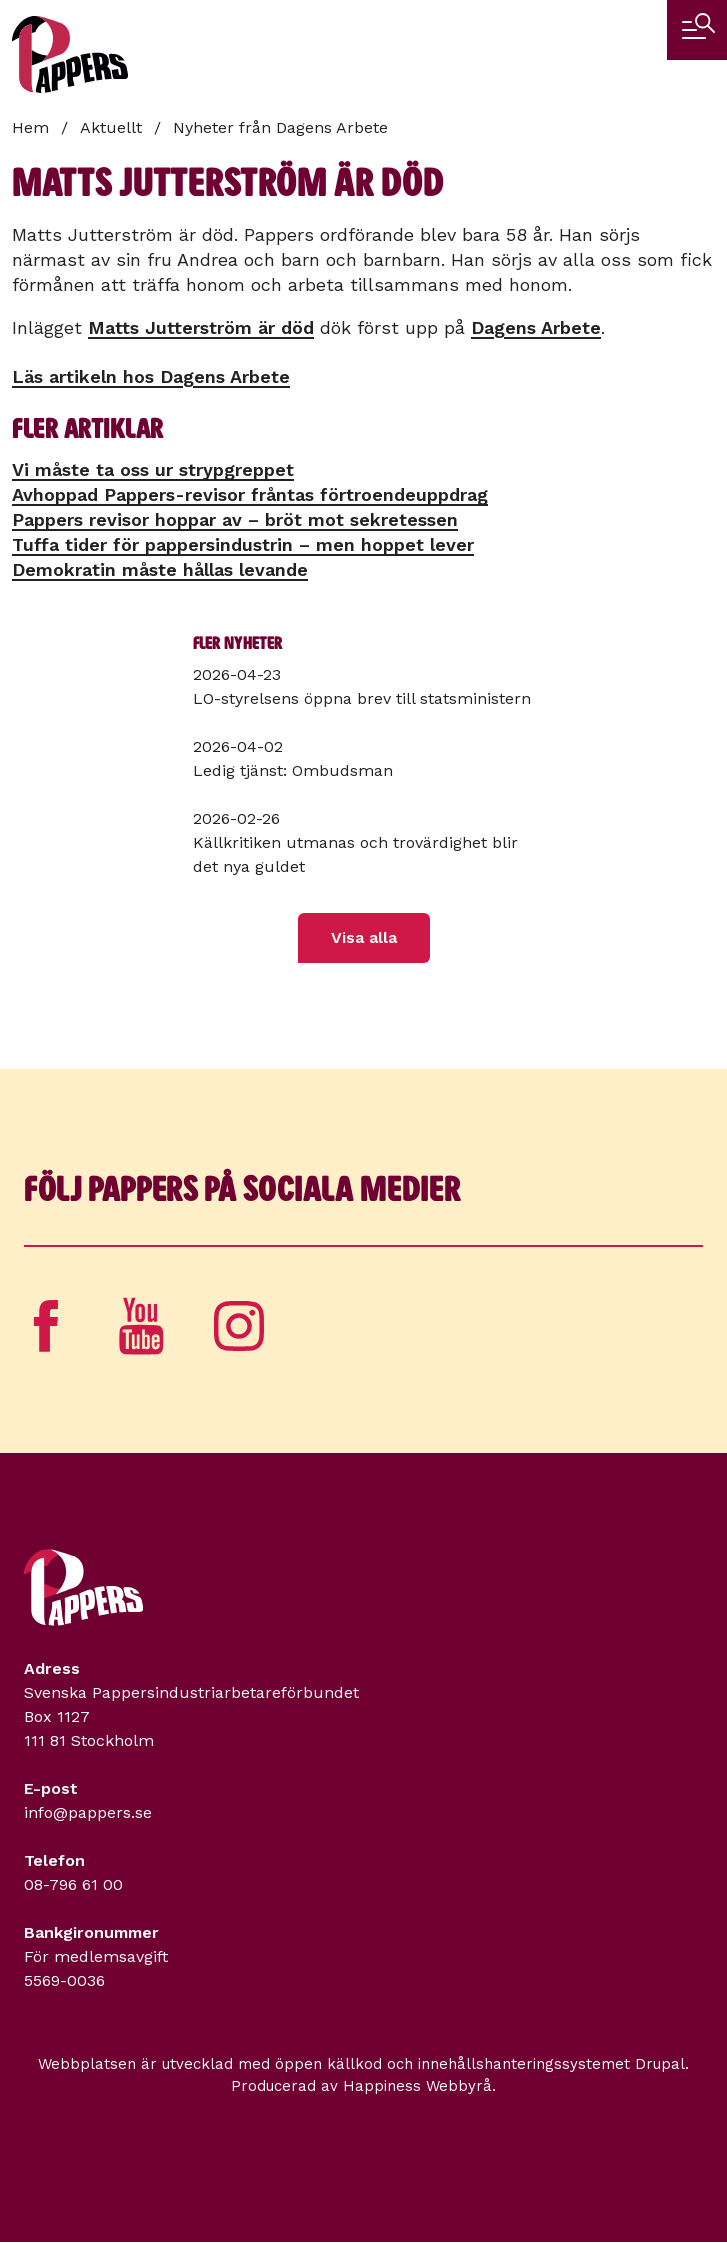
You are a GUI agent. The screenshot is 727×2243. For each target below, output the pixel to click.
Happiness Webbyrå (417, 2086)
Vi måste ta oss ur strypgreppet (153, 469)
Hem (30, 127)
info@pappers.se (88, 1812)
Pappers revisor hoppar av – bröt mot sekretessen (235, 519)
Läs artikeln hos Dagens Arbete (151, 376)
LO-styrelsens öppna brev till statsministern (362, 698)
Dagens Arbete (536, 327)
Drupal (660, 2064)
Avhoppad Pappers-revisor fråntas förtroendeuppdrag (250, 494)
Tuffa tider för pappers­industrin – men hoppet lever (243, 544)
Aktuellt (111, 127)
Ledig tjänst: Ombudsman (293, 770)
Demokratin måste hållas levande (160, 569)
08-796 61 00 (73, 1884)
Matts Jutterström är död (201, 327)
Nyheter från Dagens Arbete (280, 127)
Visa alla (364, 937)
